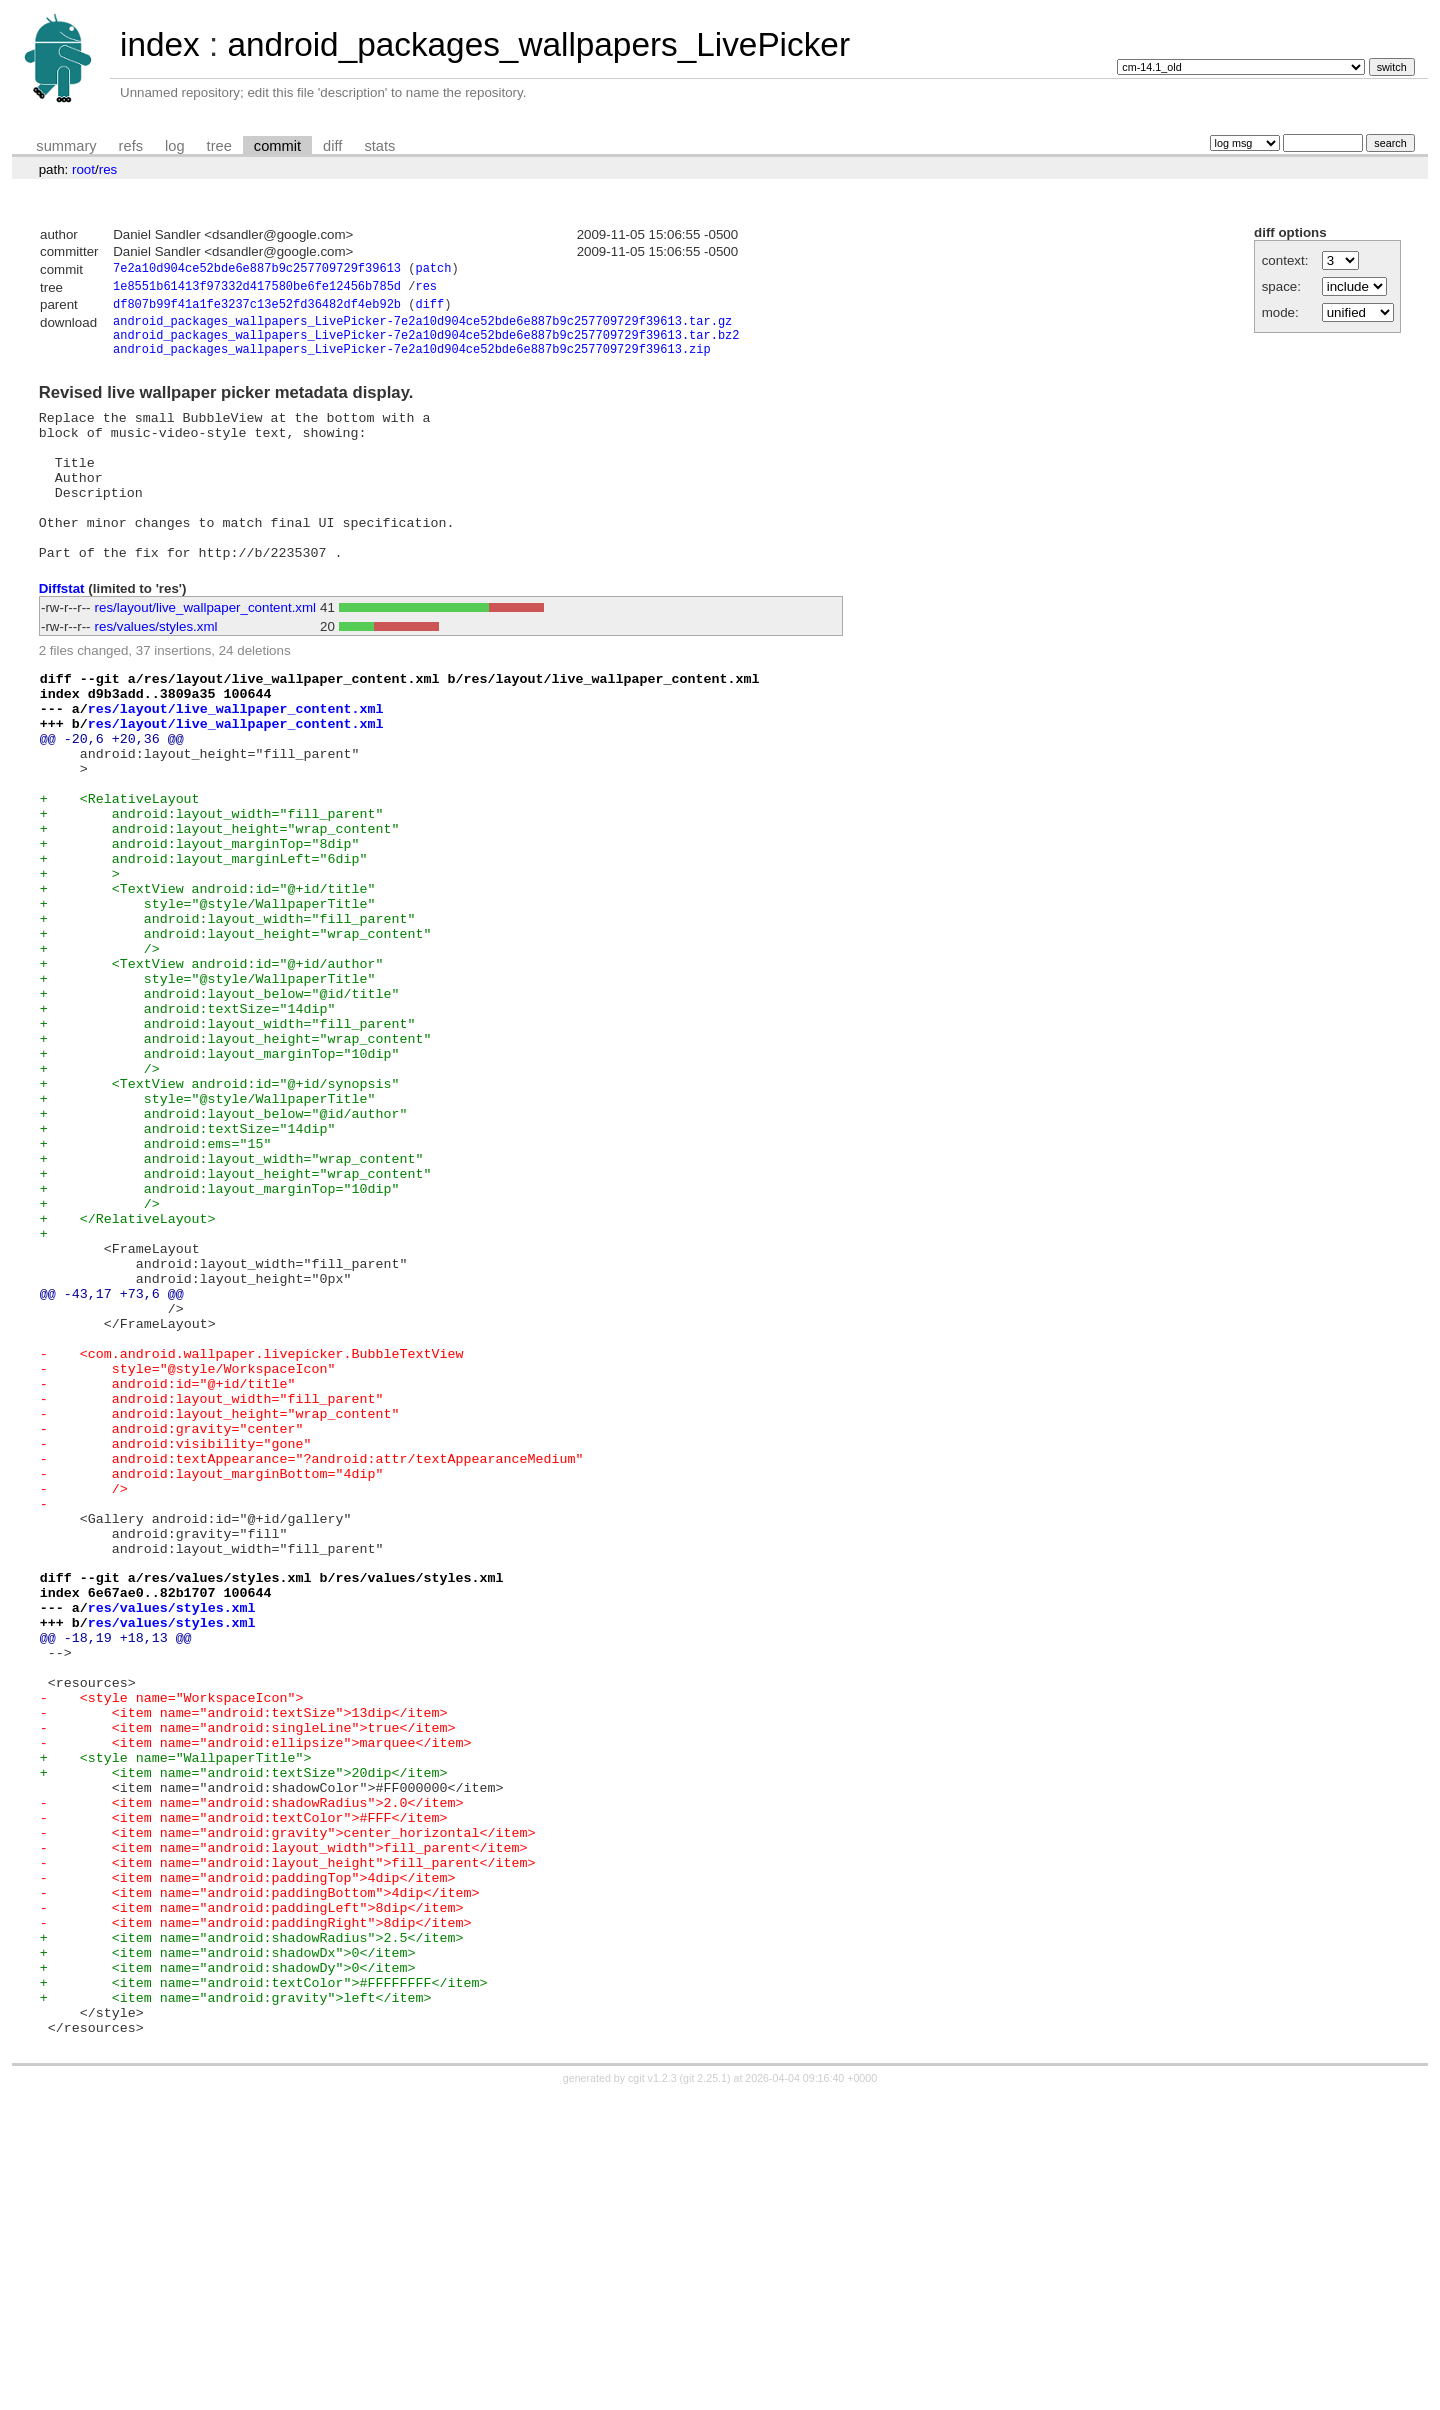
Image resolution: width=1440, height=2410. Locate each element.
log (175, 146)
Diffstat (62, 632)
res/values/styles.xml (156, 670)
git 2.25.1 (705, 2392)
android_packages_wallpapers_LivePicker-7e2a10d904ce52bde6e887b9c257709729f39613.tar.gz (422, 328)
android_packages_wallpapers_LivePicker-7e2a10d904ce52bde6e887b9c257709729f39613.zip (412, 362)
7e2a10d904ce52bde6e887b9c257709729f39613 (257, 270)
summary (66, 146)
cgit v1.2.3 (652, 2392)
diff (332, 146)
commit (277, 146)
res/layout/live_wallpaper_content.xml (206, 651)
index (160, 44)
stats (379, 146)
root (83, 169)
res (108, 169)
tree (219, 146)
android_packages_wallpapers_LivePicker (538, 44)
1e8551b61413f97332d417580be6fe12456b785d (257, 289)
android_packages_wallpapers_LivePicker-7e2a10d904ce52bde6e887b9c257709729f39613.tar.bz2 (426, 345)
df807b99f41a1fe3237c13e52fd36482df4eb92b (257, 309)
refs (131, 146)
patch (433, 270)
